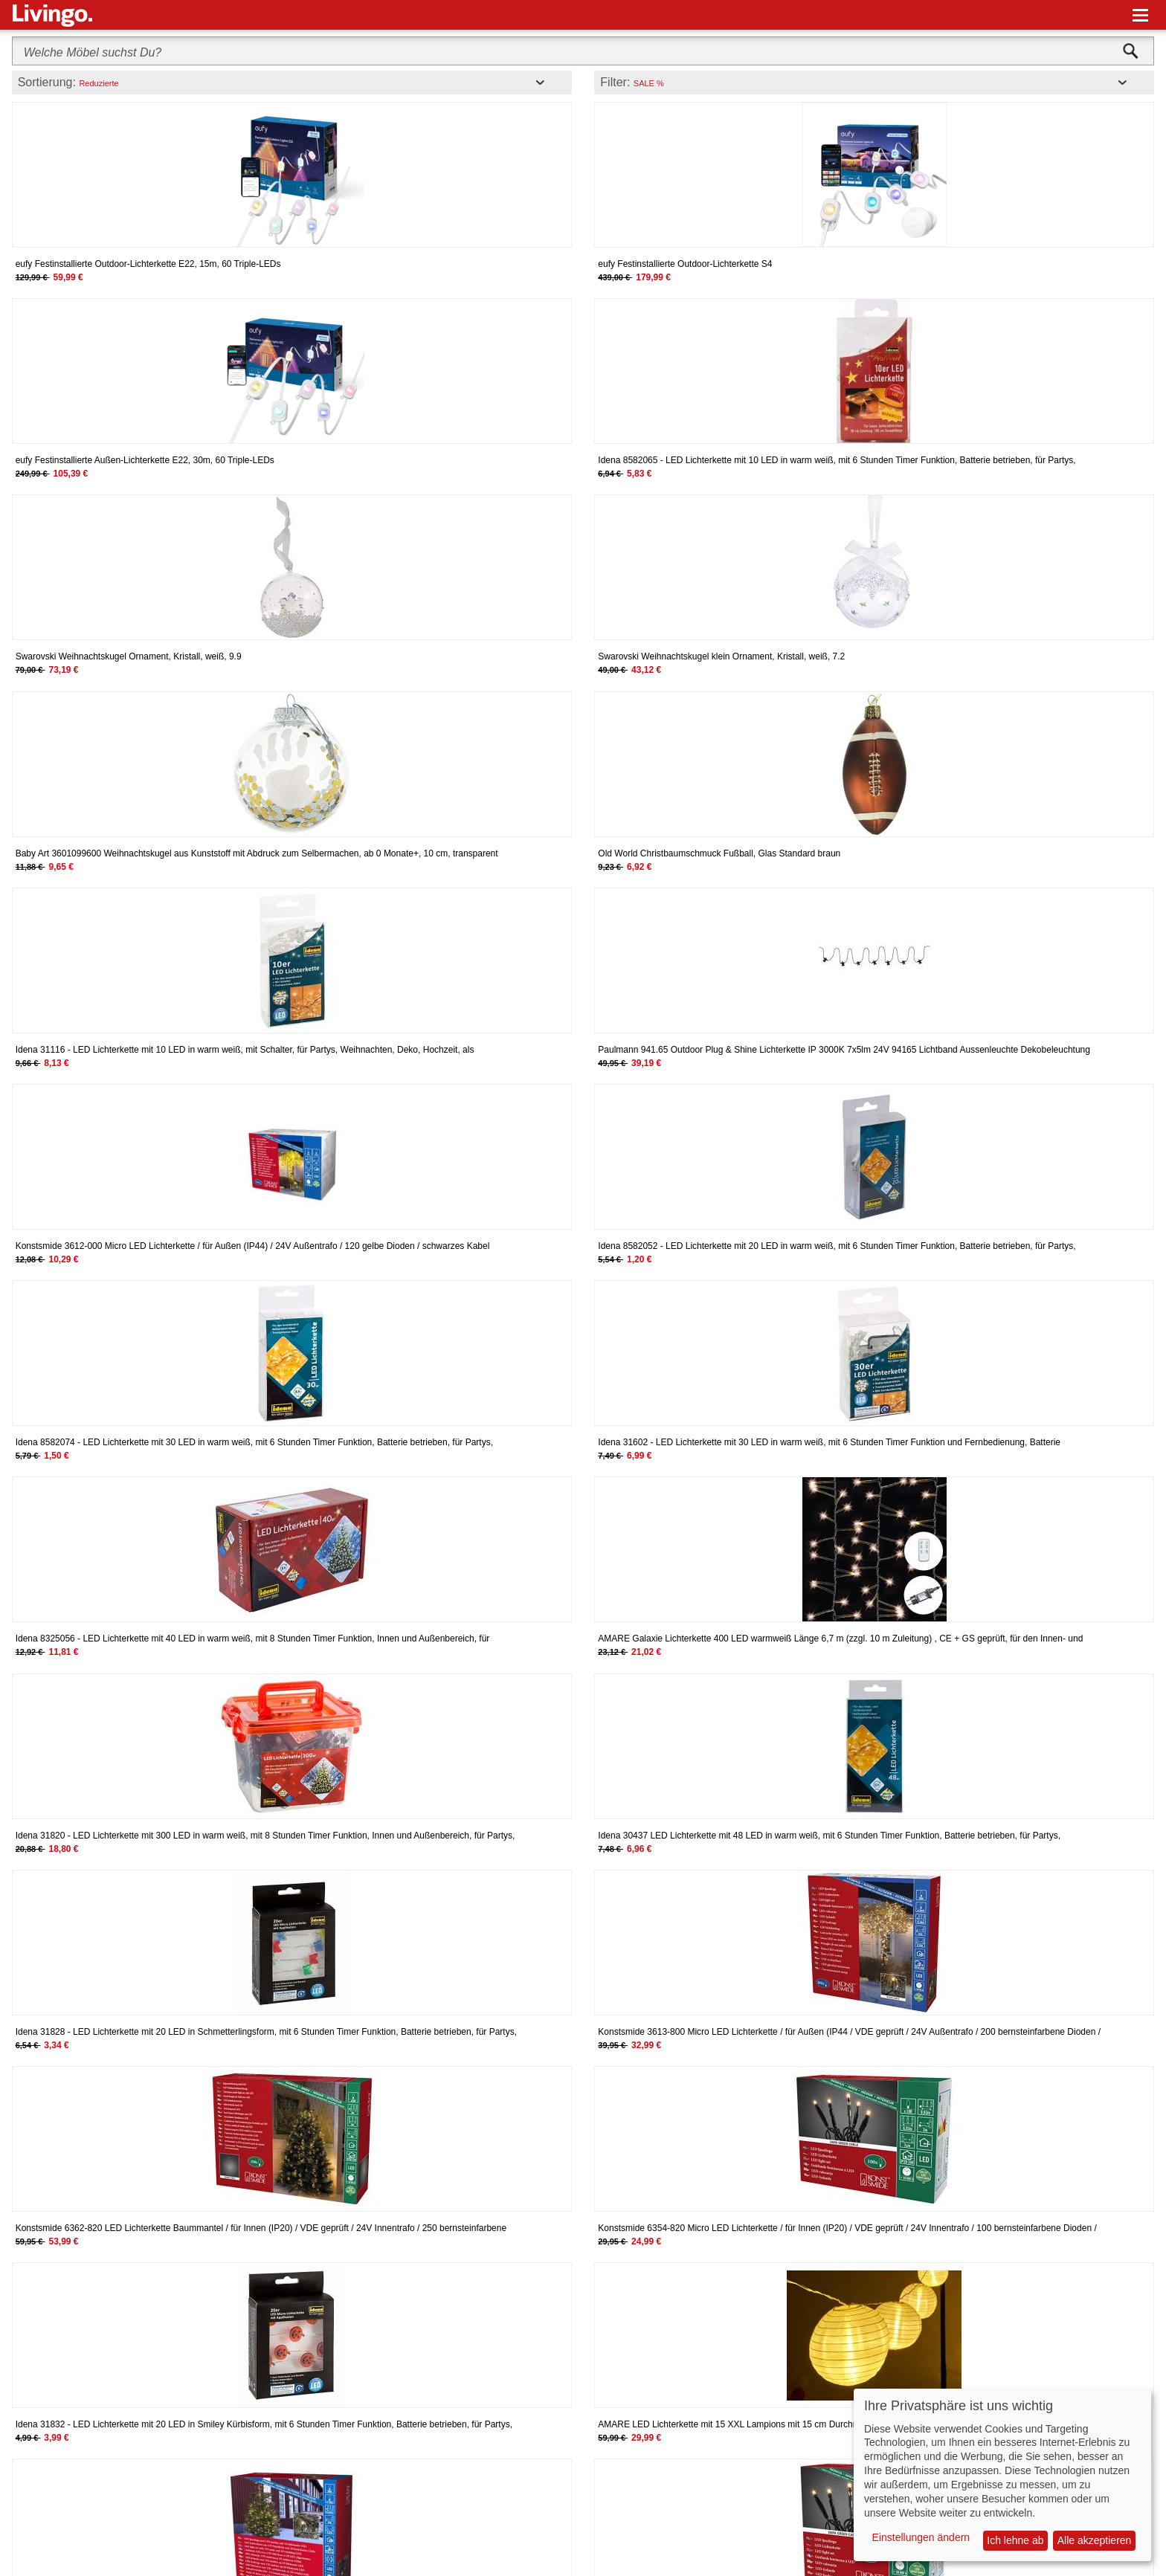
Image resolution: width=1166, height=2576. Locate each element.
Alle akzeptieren (1094, 2540)
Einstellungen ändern (921, 2537)
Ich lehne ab (1015, 2540)
